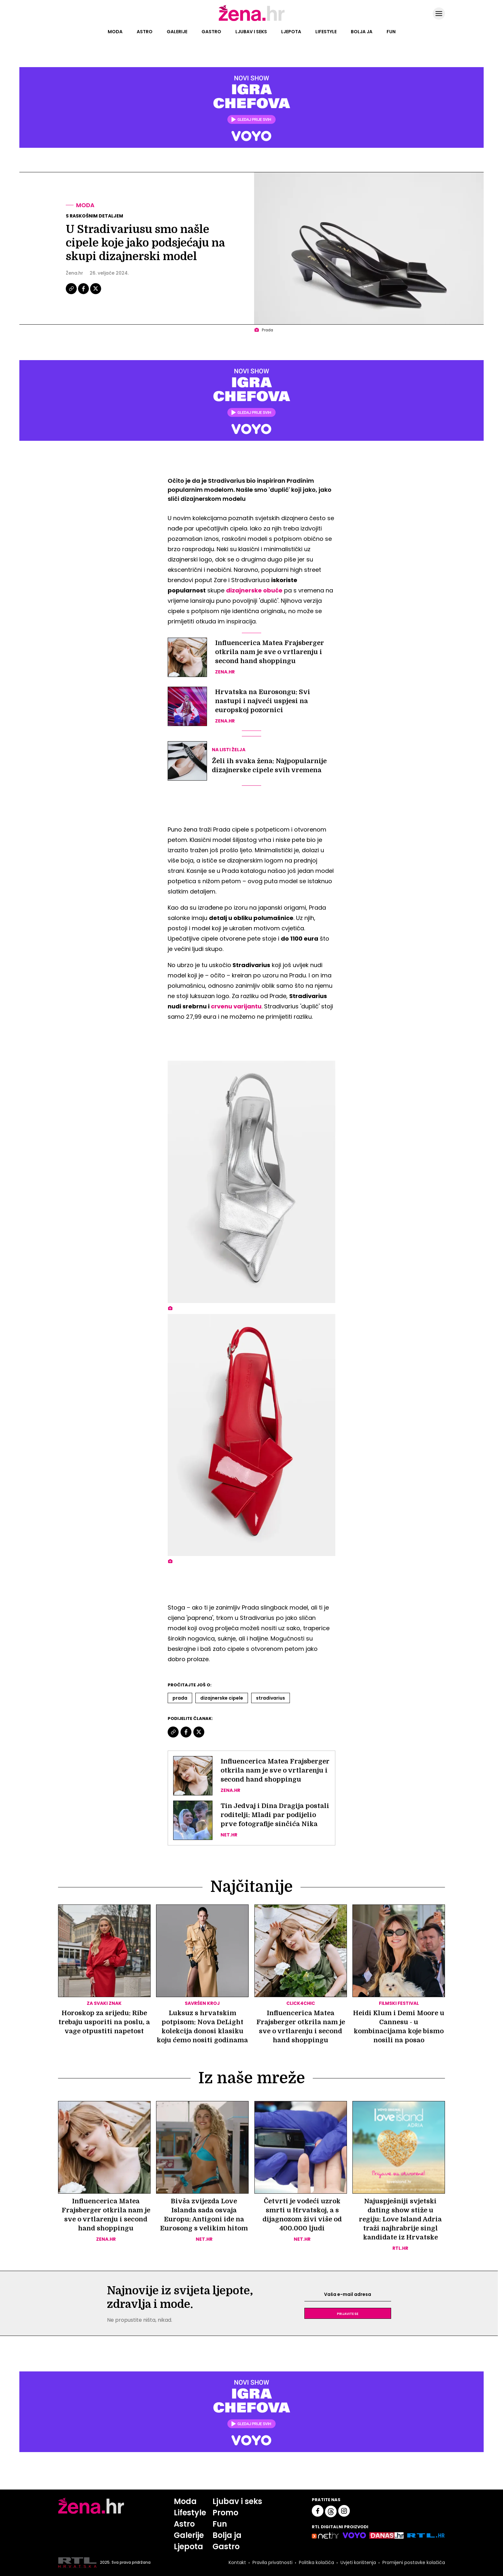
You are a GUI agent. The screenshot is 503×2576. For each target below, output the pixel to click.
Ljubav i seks (251, 31)
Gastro (211, 31)
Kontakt (237, 2562)
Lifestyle (326, 31)
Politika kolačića (316, 2562)
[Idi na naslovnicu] (252, 20)
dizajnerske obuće (254, 590)
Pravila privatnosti (272, 2562)
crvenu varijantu (236, 1006)
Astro (145, 31)
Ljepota (291, 31)
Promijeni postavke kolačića (413, 2562)
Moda (115, 31)
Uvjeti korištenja (358, 2562)
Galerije (177, 31)
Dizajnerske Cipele (221, 1698)
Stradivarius (270, 1698)
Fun (391, 31)
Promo (225, 2512)
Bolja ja (361, 31)
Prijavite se (347, 2313)
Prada (180, 1698)
